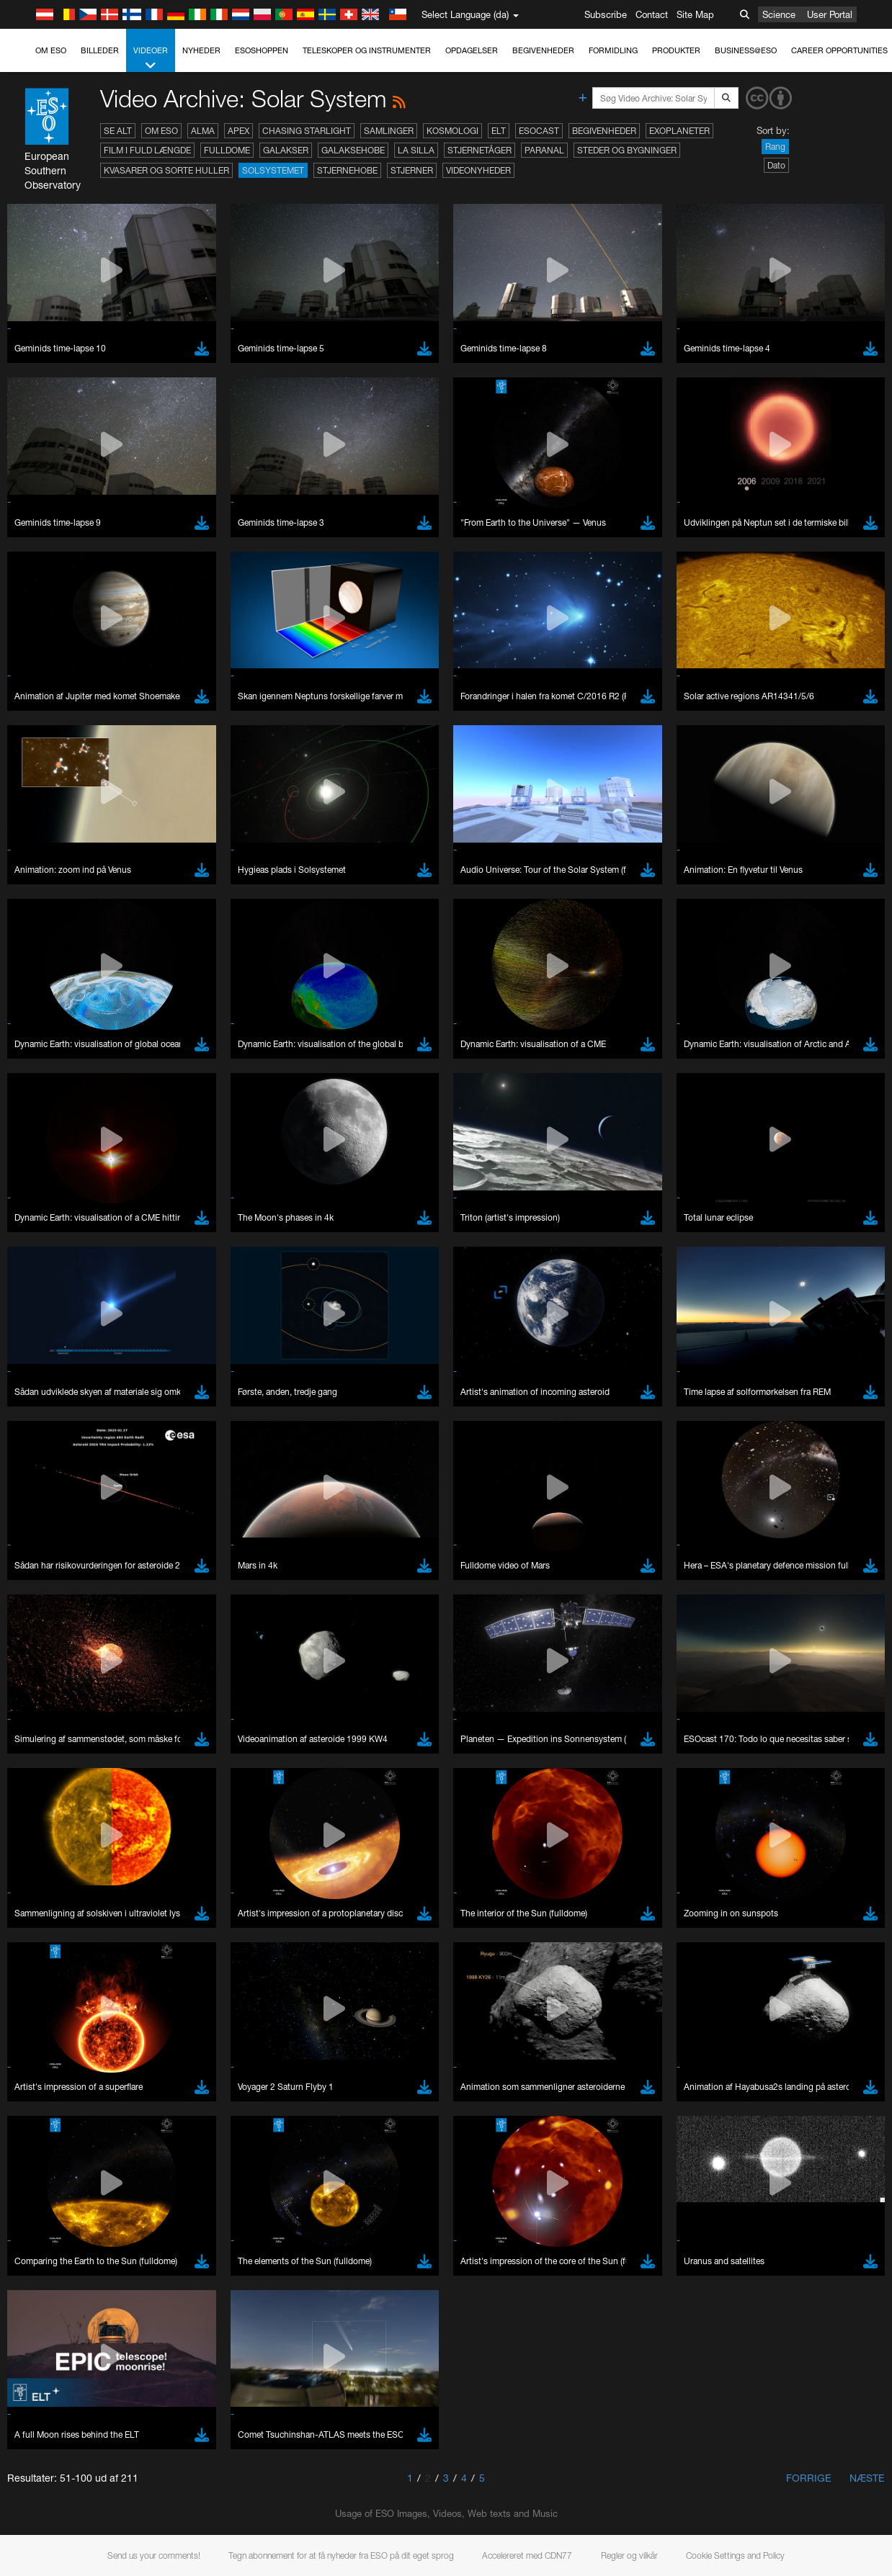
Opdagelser (471, 50)
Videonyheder (478, 170)
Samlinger (389, 130)
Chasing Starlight (306, 130)
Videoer (150, 58)
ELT (498, 130)
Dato (776, 165)
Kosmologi (452, 130)
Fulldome (227, 150)
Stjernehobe (347, 170)
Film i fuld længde (147, 150)
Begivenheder (543, 50)
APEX (238, 130)
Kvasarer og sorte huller (166, 170)
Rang (775, 146)
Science (778, 14)
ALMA (203, 130)
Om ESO (50, 50)
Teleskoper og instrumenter (367, 50)
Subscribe (605, 14)
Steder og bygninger (627, 150)
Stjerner (412, 170)
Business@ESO (746, 50)
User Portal (829, 14)
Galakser (285, 150)
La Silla (416, 150)
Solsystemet (273, 170)
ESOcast (539, 130)
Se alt (118, 130)
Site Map (695, 14)
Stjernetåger (479, 150)
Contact (651, 14)
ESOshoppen (261, 50)
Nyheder (201, 50)
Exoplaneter (679, 130)
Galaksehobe (353, 150)
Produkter (676, 50)
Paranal (544, 150)
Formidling (613, 50)
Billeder (100, 50)
